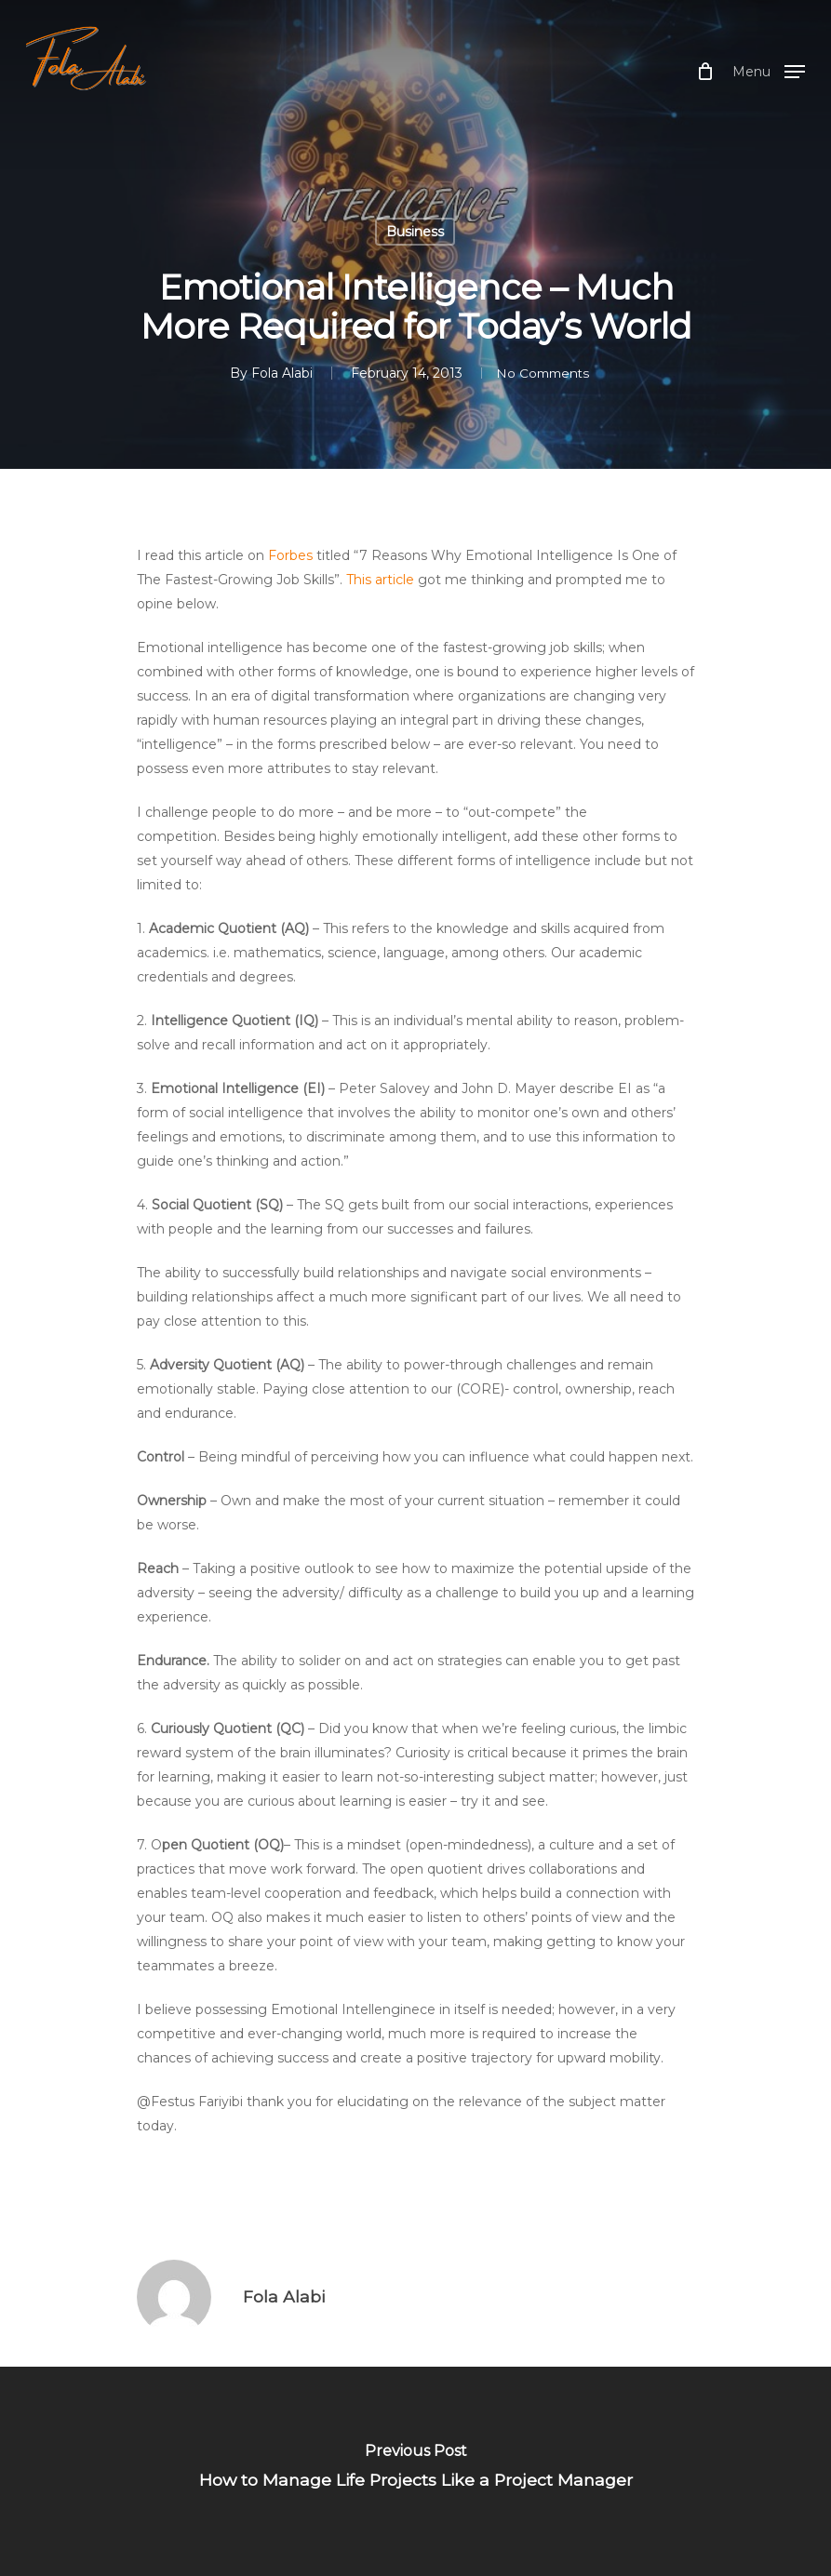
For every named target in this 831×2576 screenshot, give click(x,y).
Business (415, 231)
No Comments (542, 373)
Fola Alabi (274, 373)
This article (380, 579)
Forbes (290, 555)
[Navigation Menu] (768, 70)
